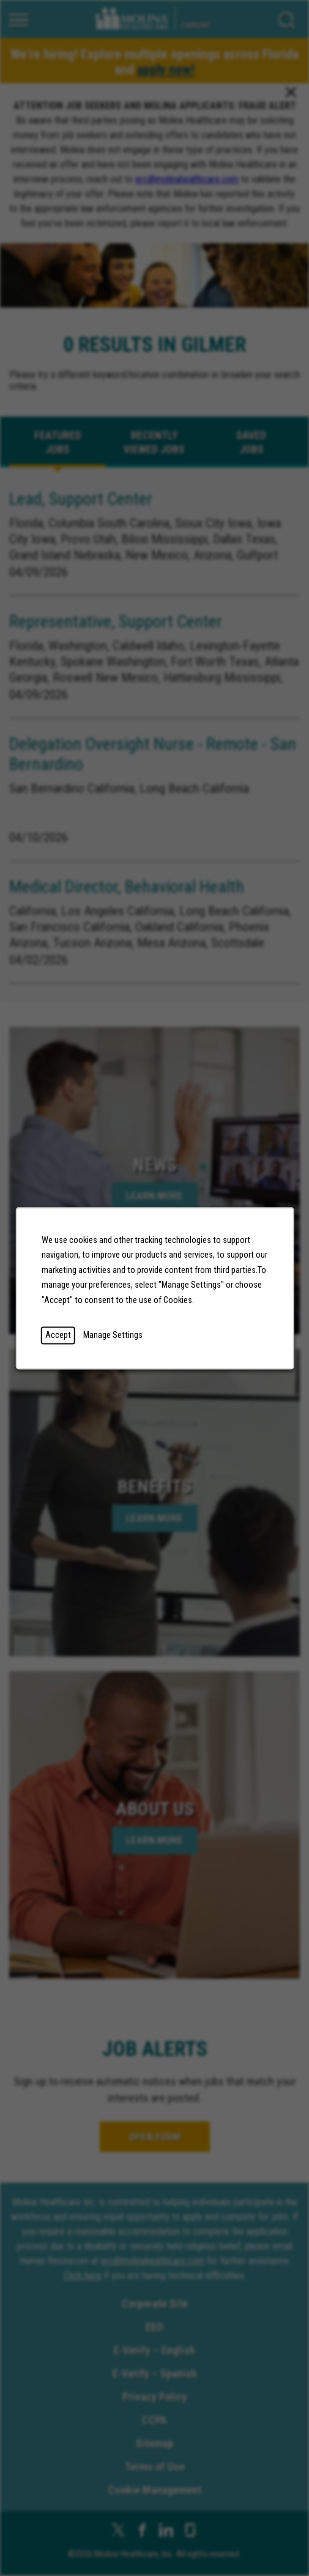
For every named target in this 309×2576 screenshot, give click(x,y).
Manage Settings (112, 1334)
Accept (57, 1334)
